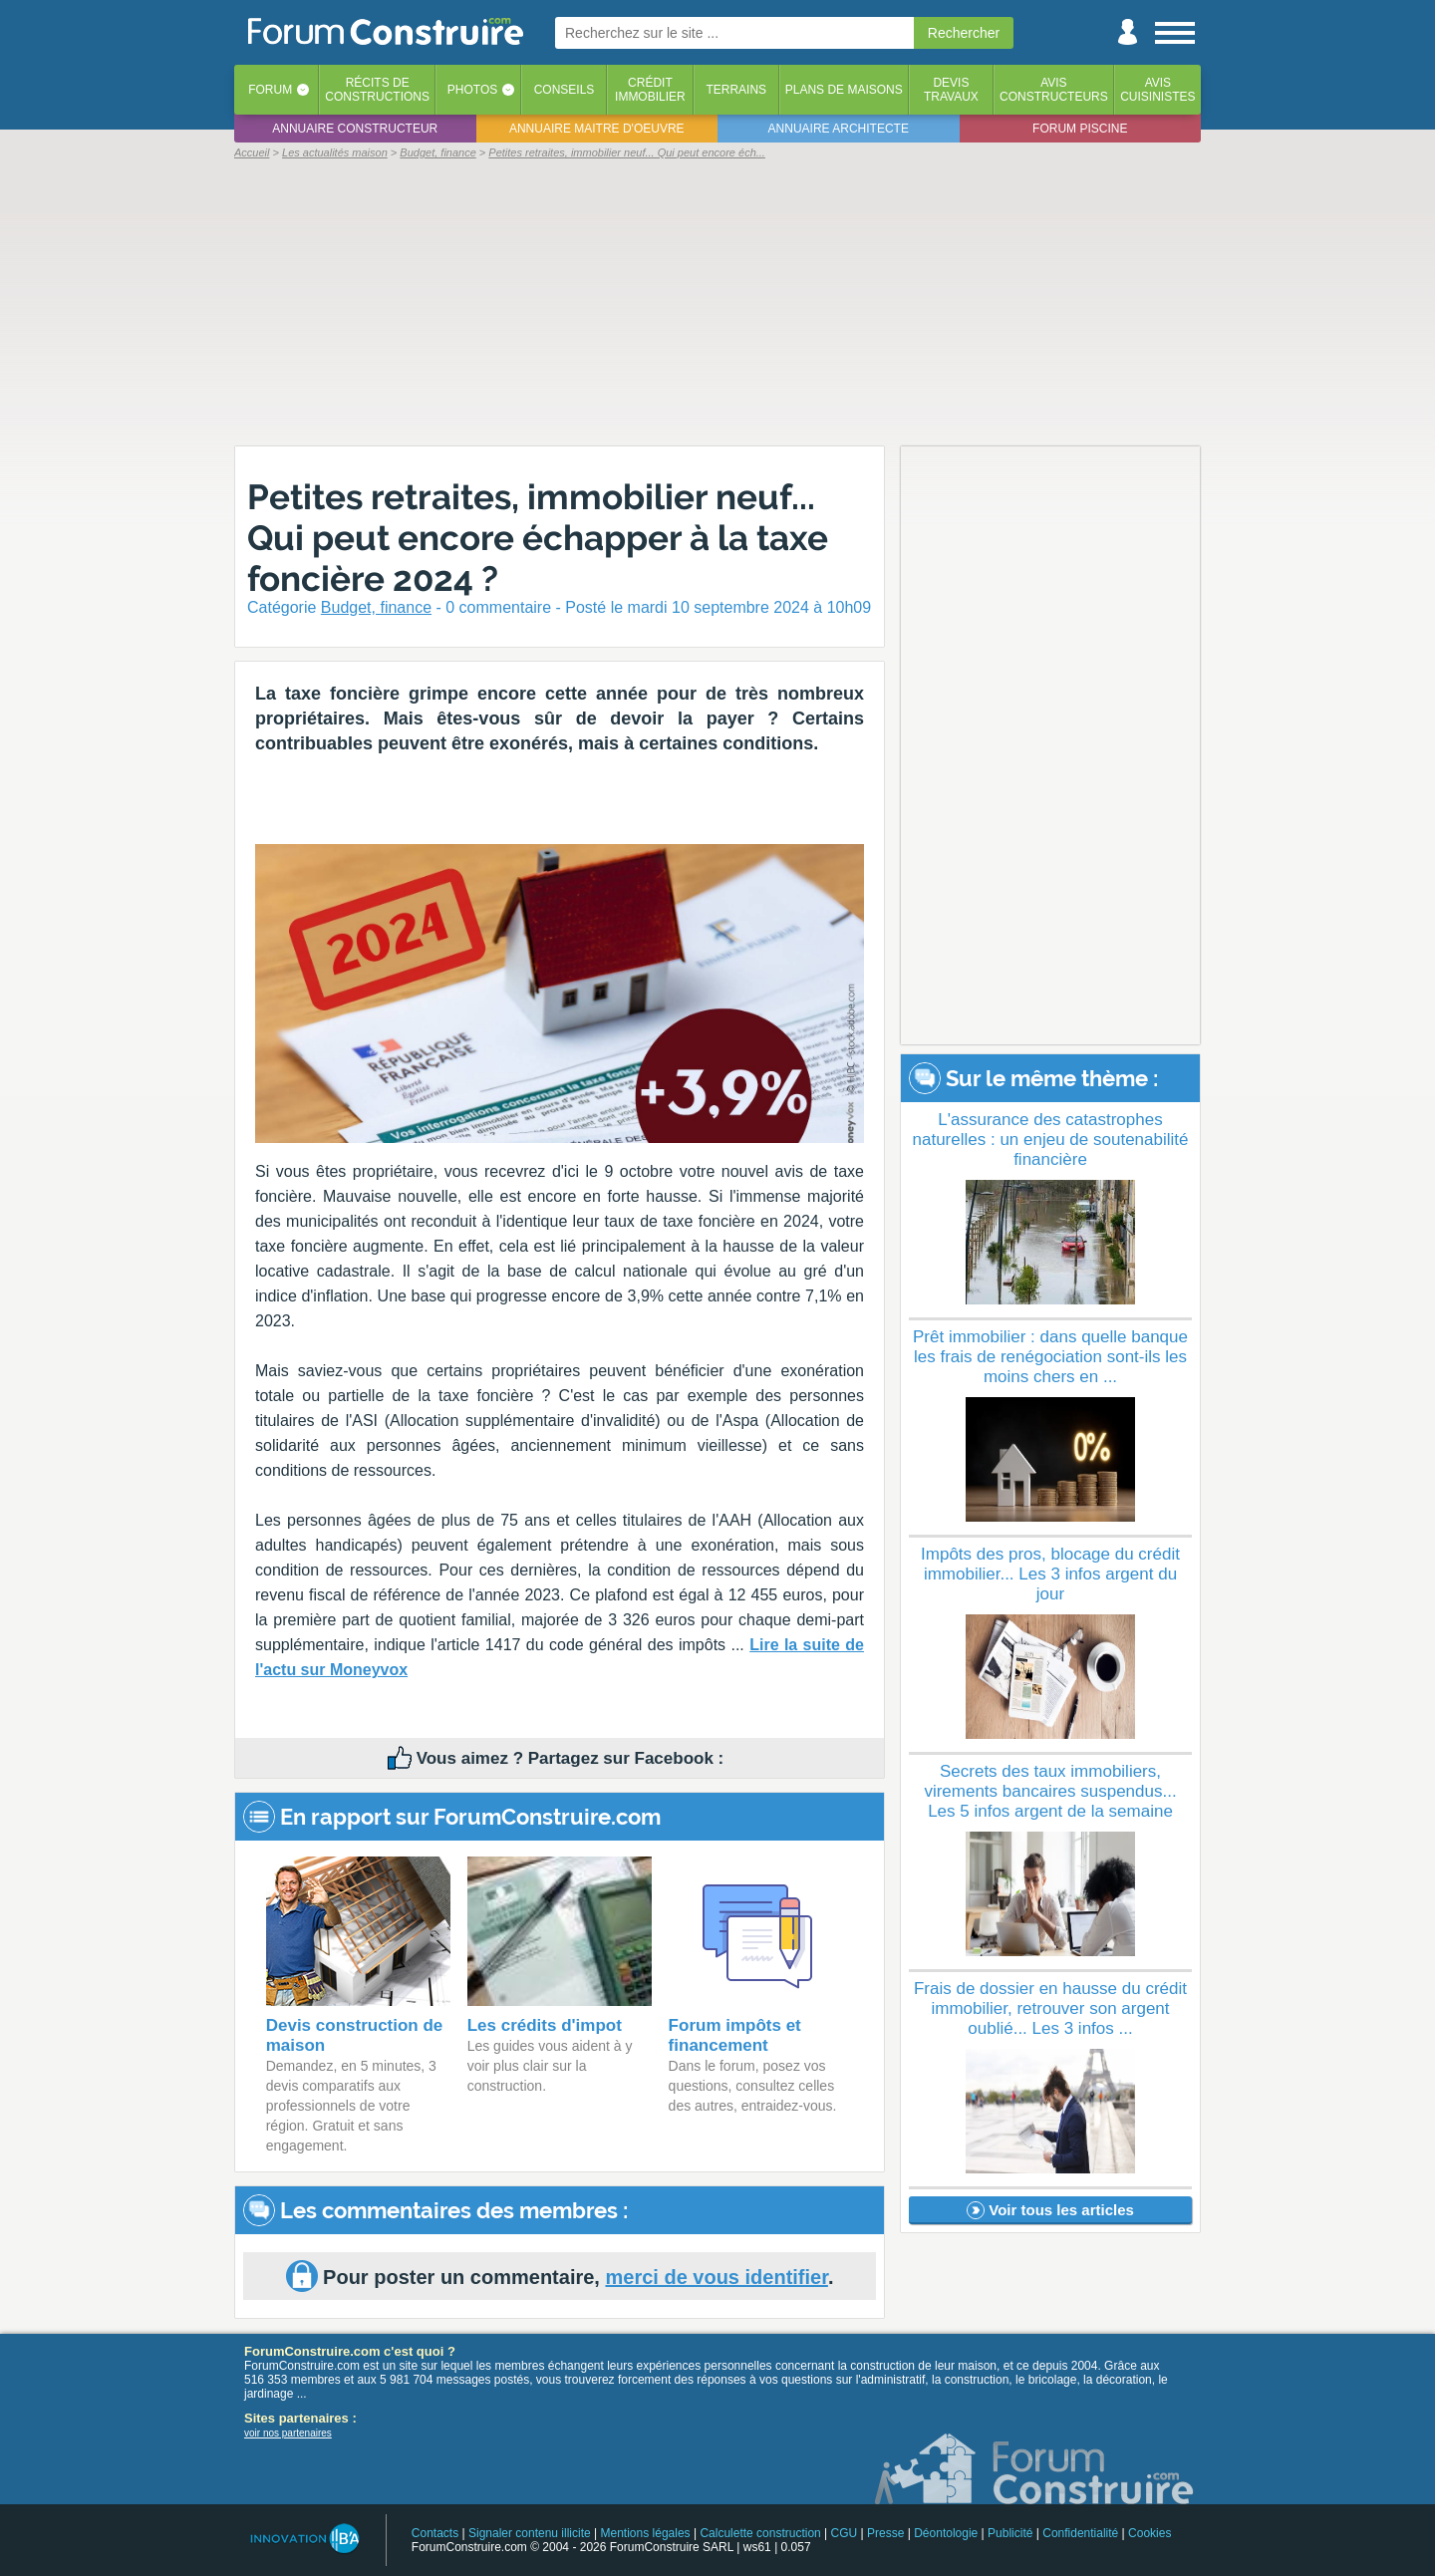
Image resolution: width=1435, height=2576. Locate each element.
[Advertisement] (717, 300)
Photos (472, 90)
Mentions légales (646, 2533)
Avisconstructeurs (1054, 90)
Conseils (564, 90)
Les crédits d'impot (544, 2025)
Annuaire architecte (838, 129)
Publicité (1010, 2533)
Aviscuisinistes (1157, 90)
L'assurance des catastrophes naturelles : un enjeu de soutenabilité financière (1051, 1139)
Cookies (1149, 2533)
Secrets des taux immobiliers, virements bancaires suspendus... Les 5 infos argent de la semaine (1050, 1791)
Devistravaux (951, 90)
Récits (377, 90)
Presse (885, 2533)
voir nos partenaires (288, 2433)
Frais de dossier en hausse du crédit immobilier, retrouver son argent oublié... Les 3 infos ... (1050, 2008)
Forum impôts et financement (735, 2035)
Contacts (435, 2533)
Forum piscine (1079, 129)
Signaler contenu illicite (529, 2533)
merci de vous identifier (716, 2277)
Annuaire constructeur (354, 129)
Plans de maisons (844, 90)
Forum (270, 90)
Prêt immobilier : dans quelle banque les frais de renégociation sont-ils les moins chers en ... (1050, 1356)
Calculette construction (760, 2533)
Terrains (736, 90)
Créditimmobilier (650, 90)
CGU (844, 2533)
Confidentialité (1080, 2533)
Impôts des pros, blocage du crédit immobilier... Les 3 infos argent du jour (1050, 1574)
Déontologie (946, 2533)
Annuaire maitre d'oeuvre (597, 129)
